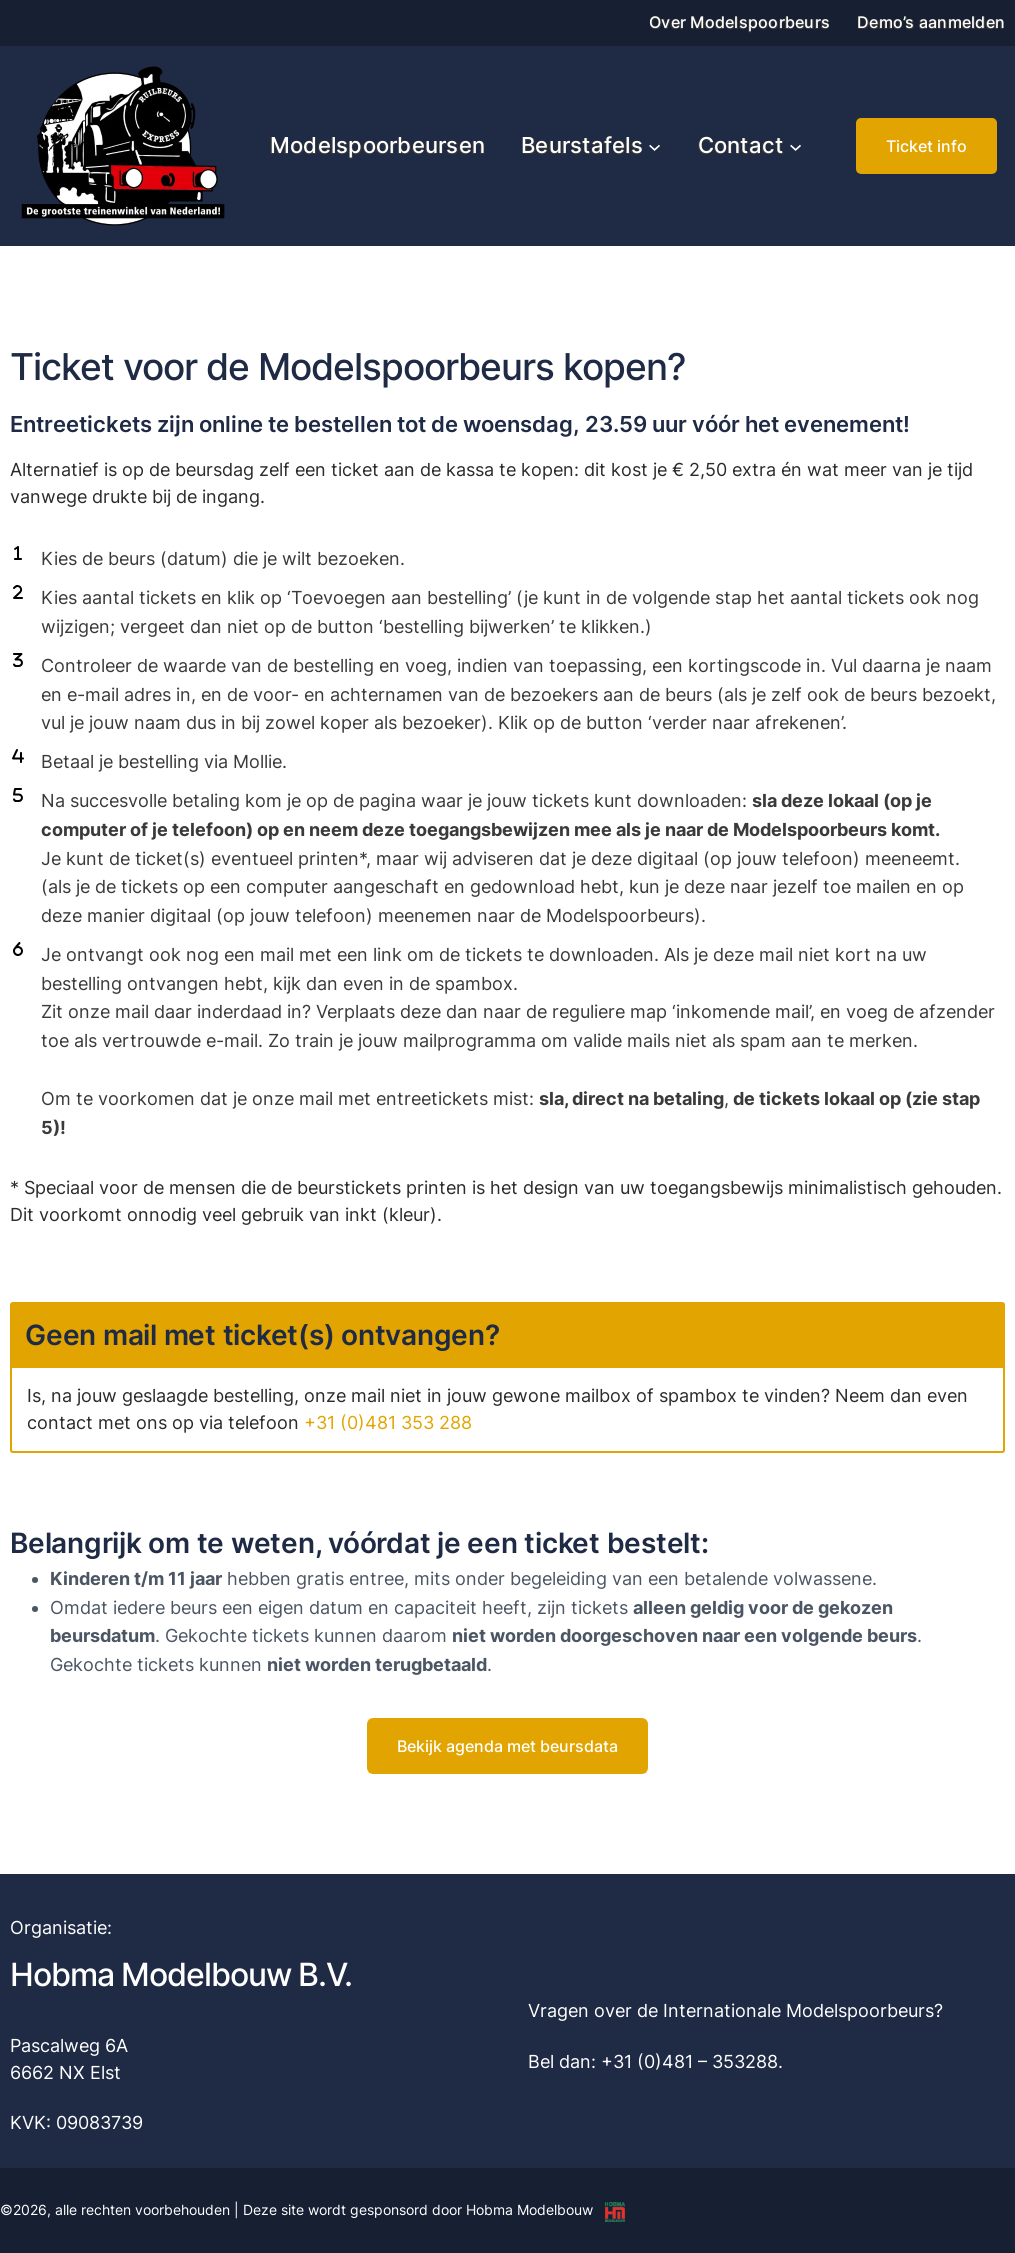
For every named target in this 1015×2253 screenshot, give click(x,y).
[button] (926, 146)
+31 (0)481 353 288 (388, 1422)
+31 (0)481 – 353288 (689, 2061)
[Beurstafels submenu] (654, 145)
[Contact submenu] (795, 145)
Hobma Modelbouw (529, 2209)
